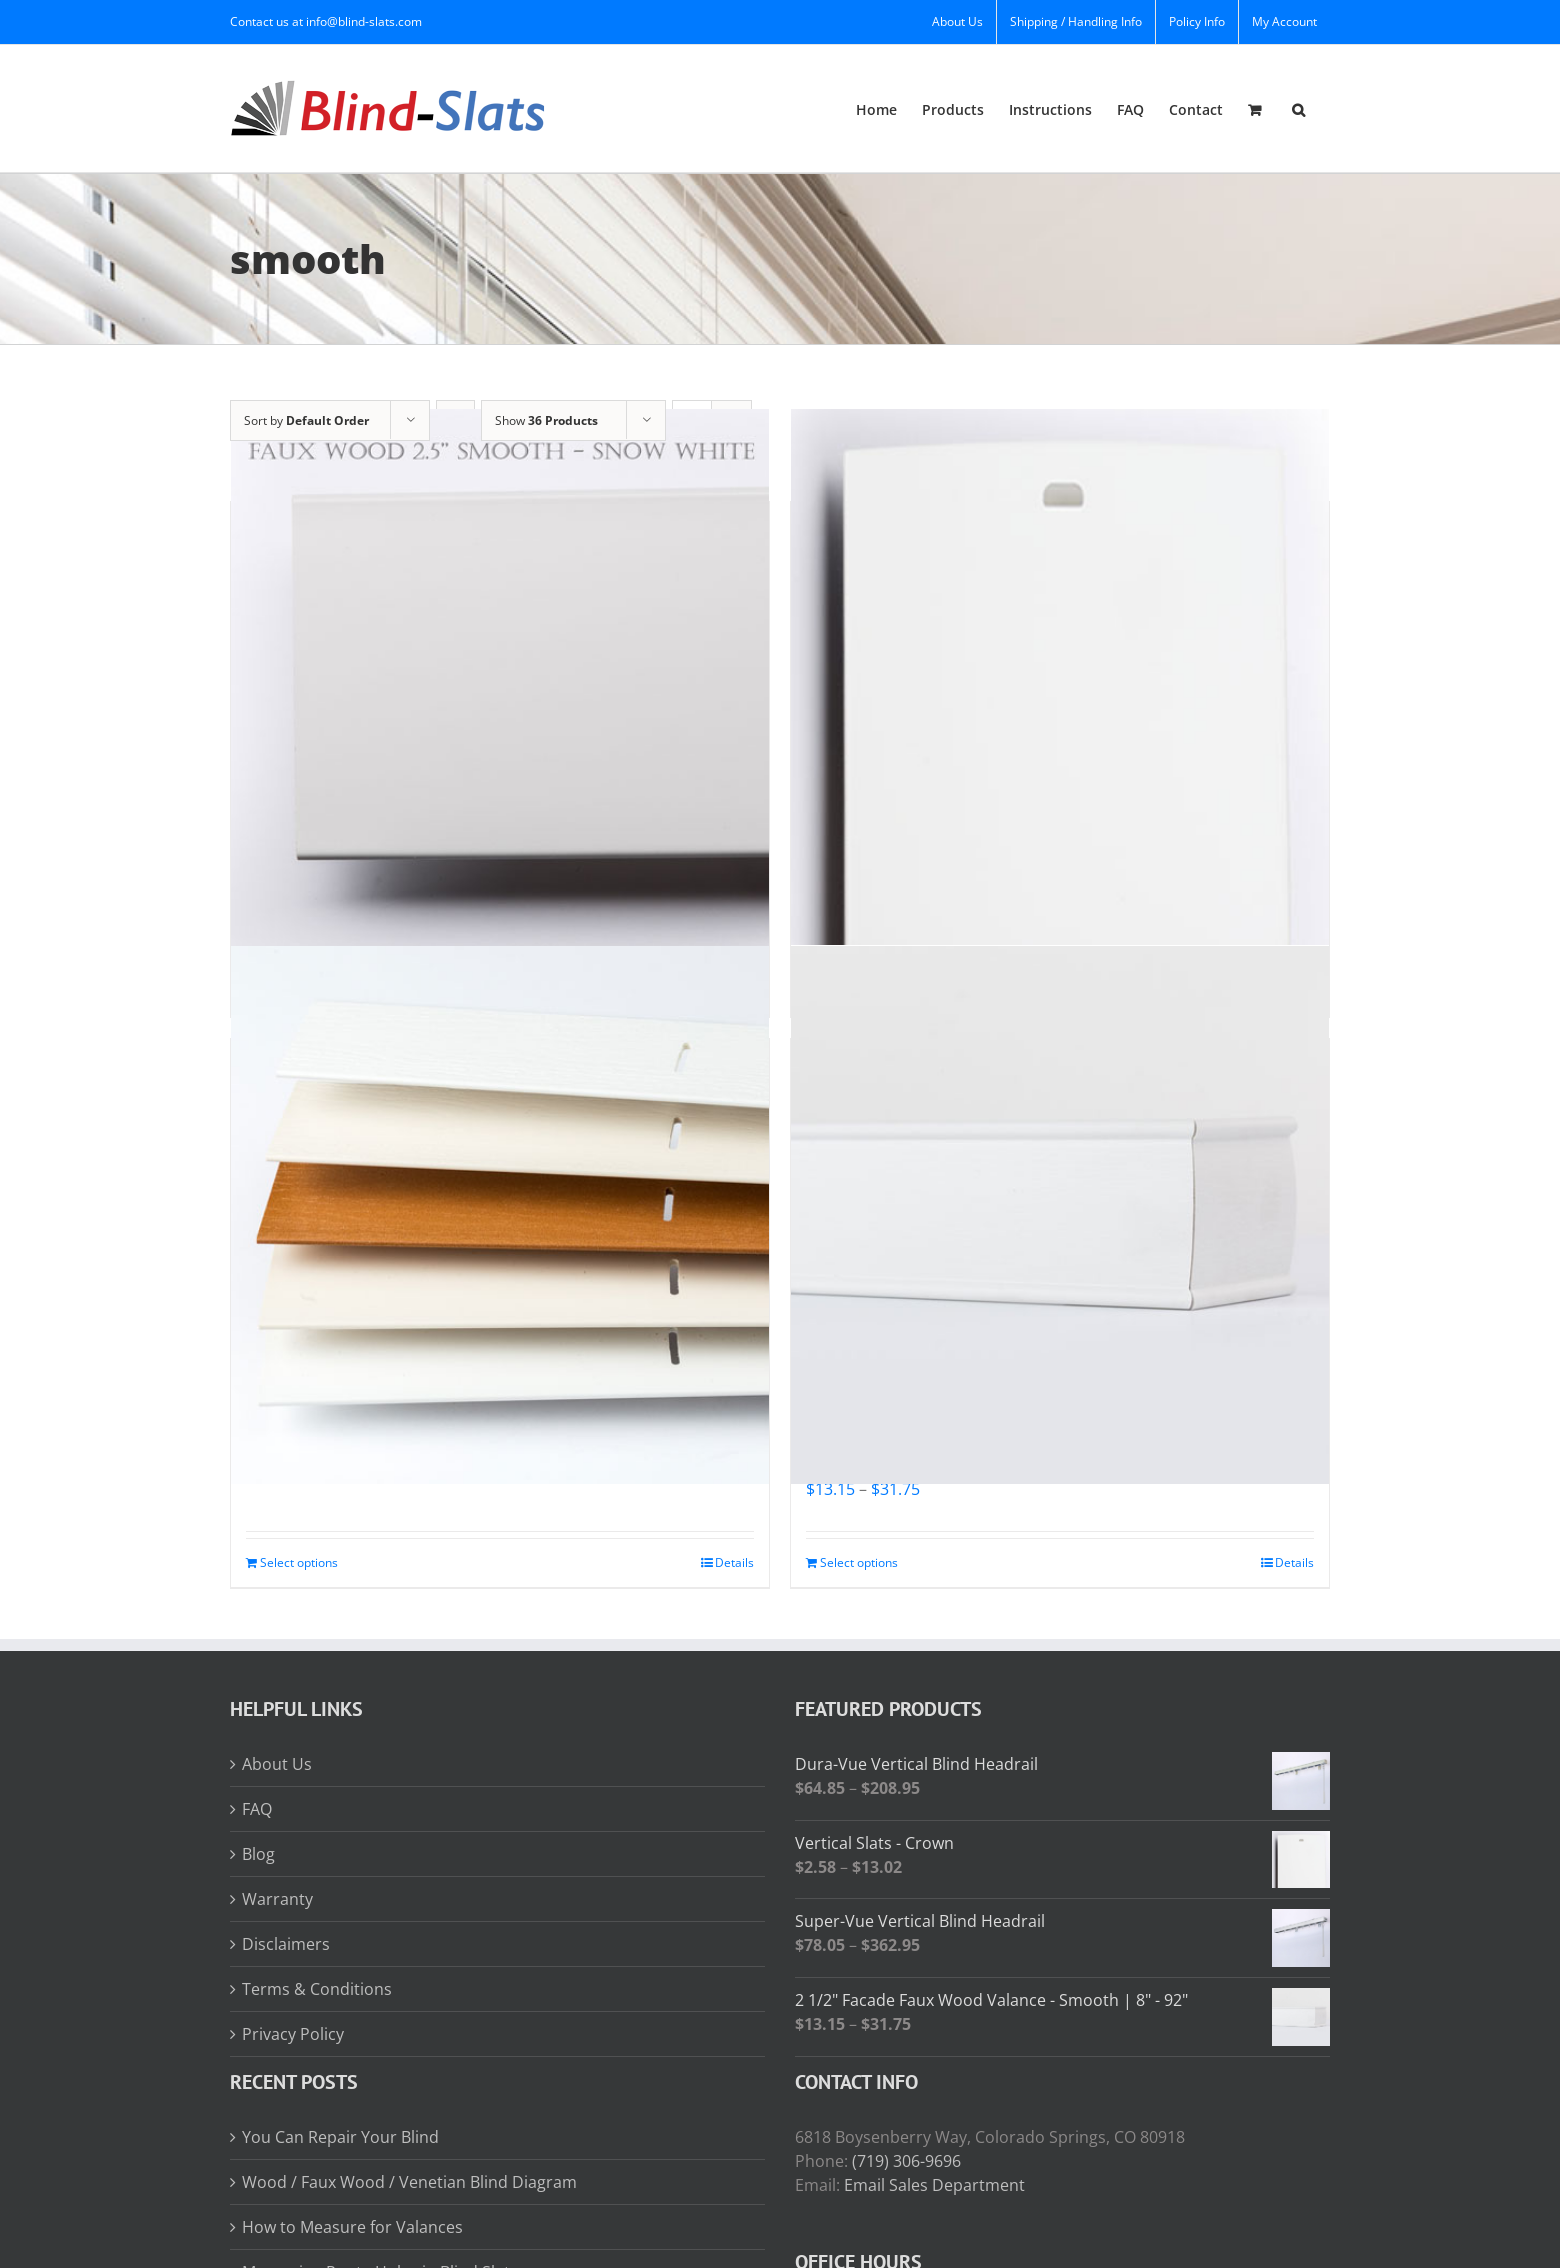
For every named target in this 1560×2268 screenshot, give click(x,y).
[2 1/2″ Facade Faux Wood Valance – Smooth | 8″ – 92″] (1060, 1214)
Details (734, 1562)
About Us (277, 1764)
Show (546, 420)
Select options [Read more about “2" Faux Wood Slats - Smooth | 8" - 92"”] (299, 1562)
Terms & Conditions (317, 1989)
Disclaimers (286, 1944)
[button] (1298, 108)
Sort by (306, 420)
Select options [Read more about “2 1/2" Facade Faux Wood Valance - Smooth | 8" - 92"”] (859, 1562)
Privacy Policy (293, 2034)
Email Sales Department (934, 2185)
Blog (258, 1854)
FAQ (257, 1809)
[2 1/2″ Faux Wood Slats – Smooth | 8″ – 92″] (500, 677)
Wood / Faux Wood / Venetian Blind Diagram (409, 2182)
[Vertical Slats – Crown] (1060, 677)
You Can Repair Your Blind (340, 2137)
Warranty (277, 1899)
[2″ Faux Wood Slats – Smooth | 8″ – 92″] (500, 1214)
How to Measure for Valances (352, 2227)
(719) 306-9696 (906, 2161)
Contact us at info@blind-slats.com (326, 21)
